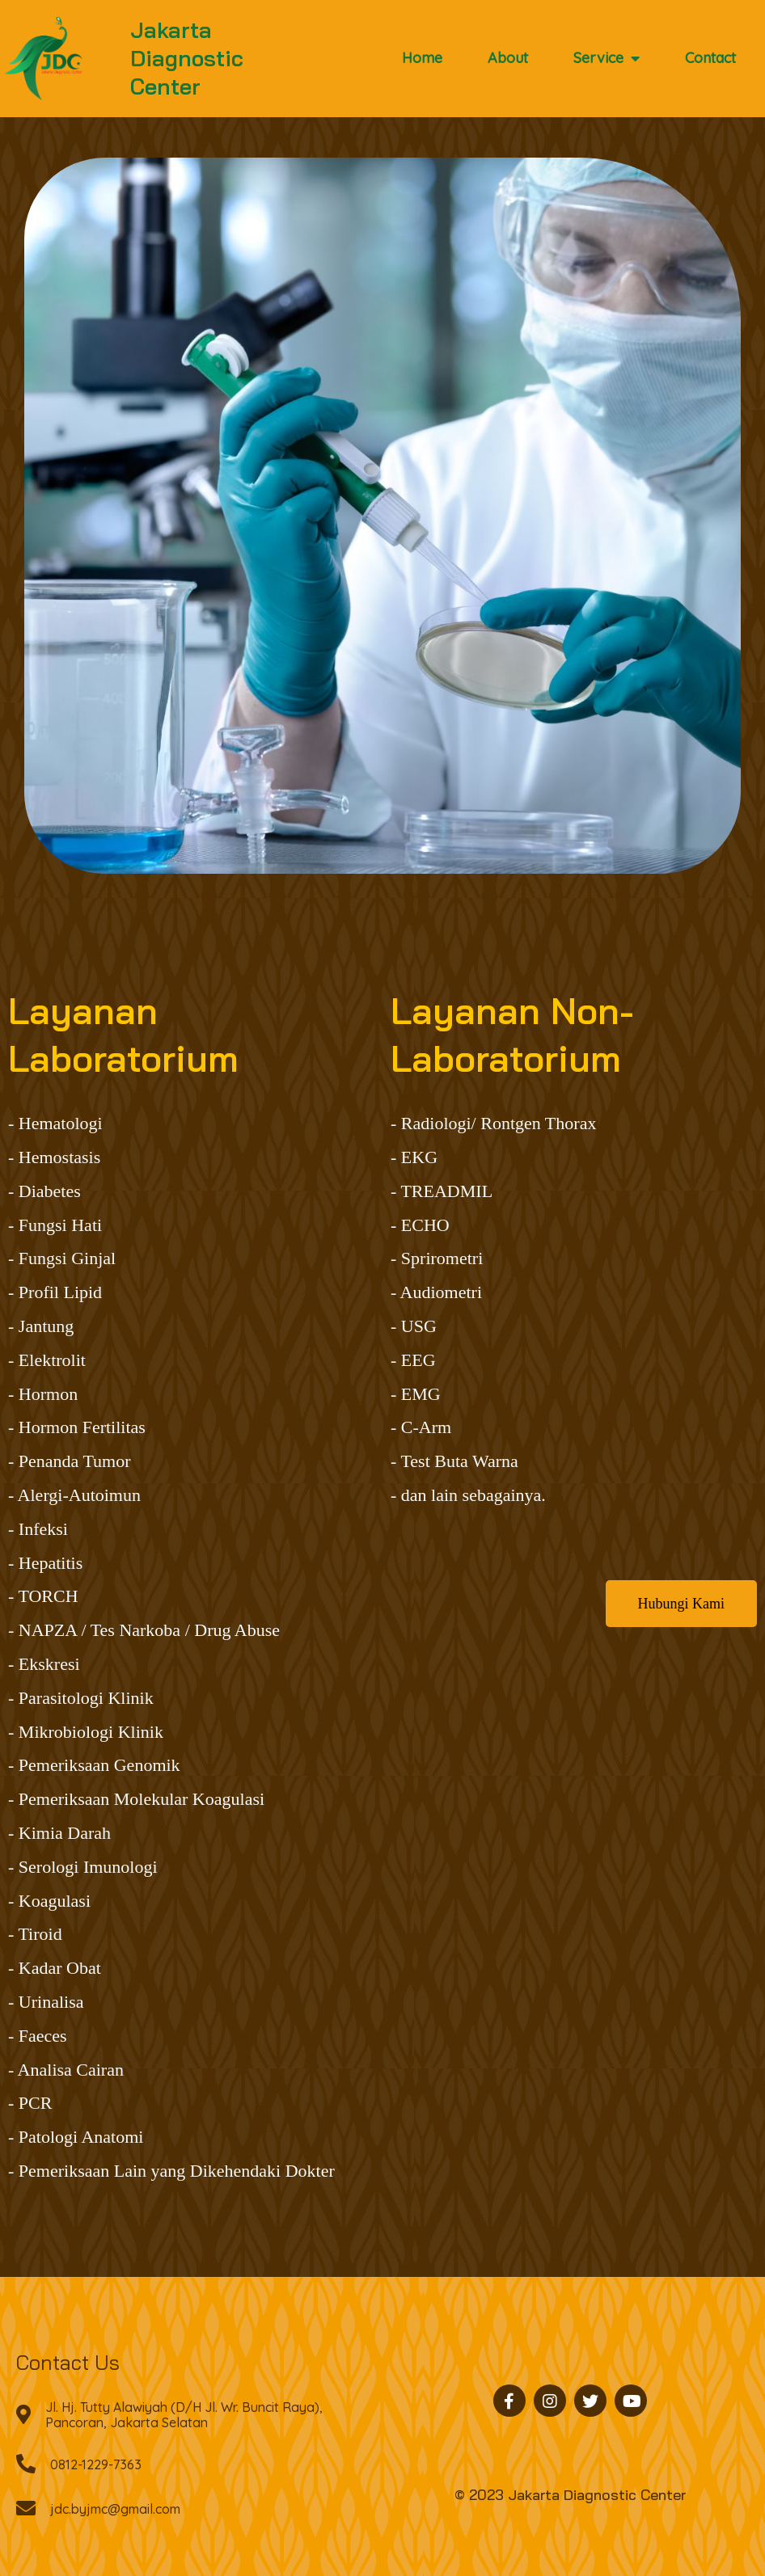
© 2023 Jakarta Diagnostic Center (570, 2494)
